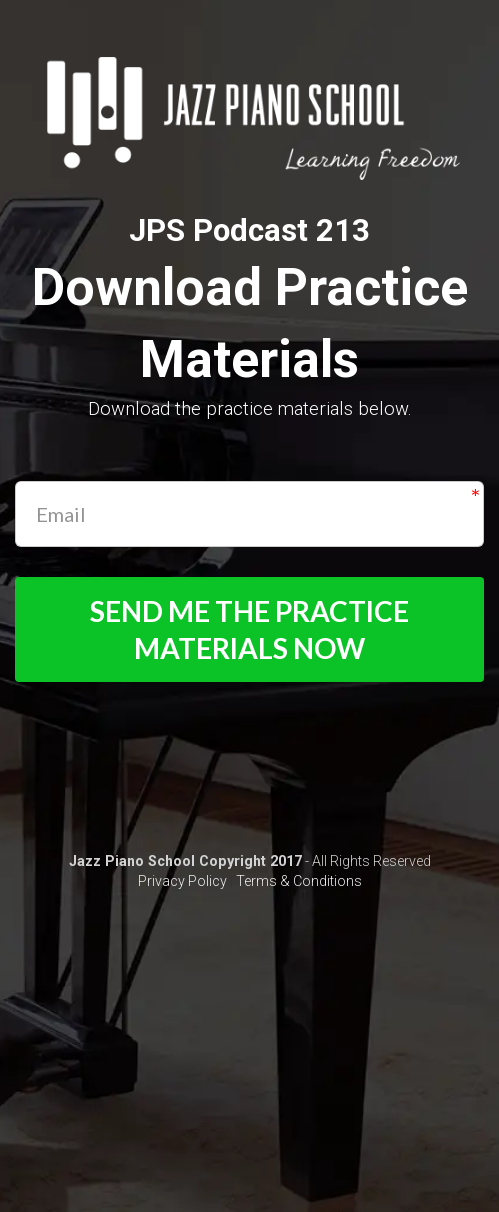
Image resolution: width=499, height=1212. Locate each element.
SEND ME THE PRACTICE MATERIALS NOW (249, 629)
